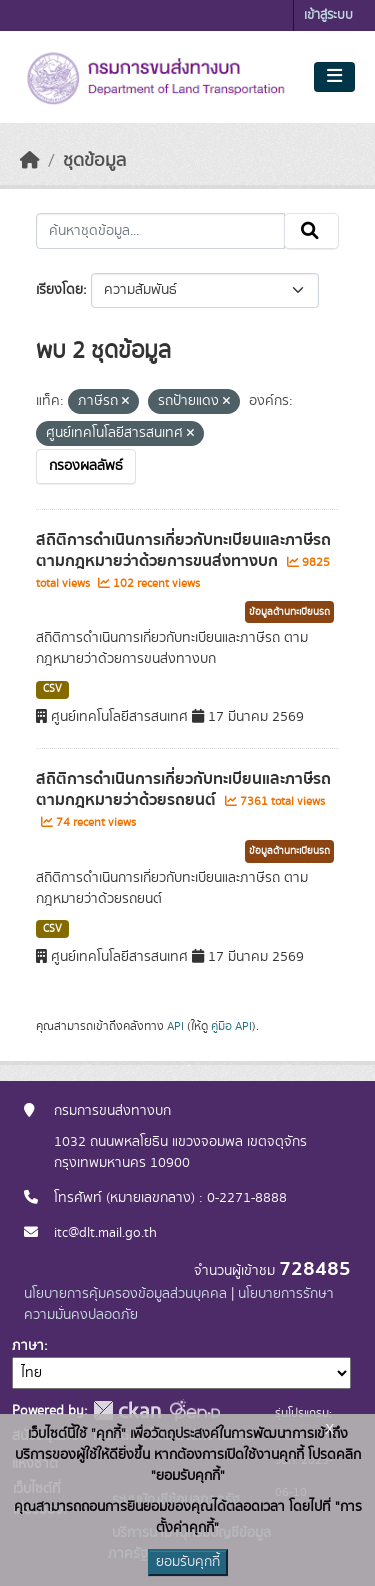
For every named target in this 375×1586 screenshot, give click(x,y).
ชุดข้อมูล (94, 161)
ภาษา (28, 1346)
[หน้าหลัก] (30, 161)
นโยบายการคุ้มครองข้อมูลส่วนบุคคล (125, 1294)
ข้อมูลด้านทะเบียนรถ (289, 612)
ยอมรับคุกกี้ (188, 1562)
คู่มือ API (231, 1026)
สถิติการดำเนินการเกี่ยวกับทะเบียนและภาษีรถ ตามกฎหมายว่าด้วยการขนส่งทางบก (183, 550)
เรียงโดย (59, 290)
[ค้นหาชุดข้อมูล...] (160, 231)
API (175, 1026)
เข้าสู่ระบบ (328, 15)
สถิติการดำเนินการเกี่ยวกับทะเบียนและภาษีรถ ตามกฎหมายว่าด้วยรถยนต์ (183, 789)
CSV (52, 689)
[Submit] (311, 231)
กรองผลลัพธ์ (86, 466)
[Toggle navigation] (334, 77)
